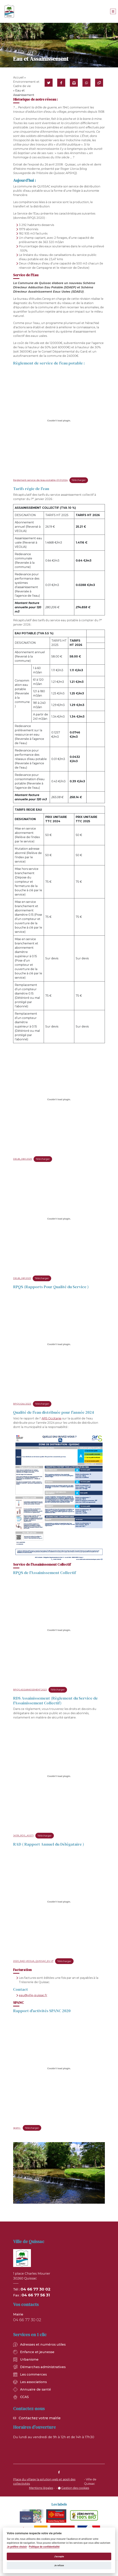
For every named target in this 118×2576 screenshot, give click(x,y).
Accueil (18, 77)
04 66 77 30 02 (35, 2289)
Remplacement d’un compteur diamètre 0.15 (26, 989)
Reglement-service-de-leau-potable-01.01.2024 (40, 480)
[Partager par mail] (74, 83)
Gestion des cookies (75, 2488)
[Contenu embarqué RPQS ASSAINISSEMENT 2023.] (59, 1630)
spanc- (17, 2128)
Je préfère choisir (17, 2546)
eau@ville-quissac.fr (33, 1995)
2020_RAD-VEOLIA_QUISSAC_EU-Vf (33, 1961)
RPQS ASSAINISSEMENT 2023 (30, 1689)
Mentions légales (41, 2488)
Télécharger (79, 480)
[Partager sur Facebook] (61, 83)
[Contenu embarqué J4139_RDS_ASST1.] (59, 1776)
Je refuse (59, 2565)
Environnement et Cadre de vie (26, 84)
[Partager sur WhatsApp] (86, 83)
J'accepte (59, 2556)
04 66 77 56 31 (36, 2295)
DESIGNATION (25, 515)
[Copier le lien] (99, 83)
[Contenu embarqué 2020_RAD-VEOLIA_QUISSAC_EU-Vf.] (59, 1901)
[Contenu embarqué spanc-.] (59, 2068)
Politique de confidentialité (44, 2546)
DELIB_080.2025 (22, 1159)
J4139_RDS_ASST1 (23, 1835)
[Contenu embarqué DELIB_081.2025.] (59, 1218)
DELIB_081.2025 (22, 1278)
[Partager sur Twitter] (49, 83)
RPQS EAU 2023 (22, 1403)
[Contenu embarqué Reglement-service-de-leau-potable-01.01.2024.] (59, 420)
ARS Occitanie (51, 1418)
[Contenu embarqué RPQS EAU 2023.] (59, 1344)
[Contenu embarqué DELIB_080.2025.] (59, 1099)
